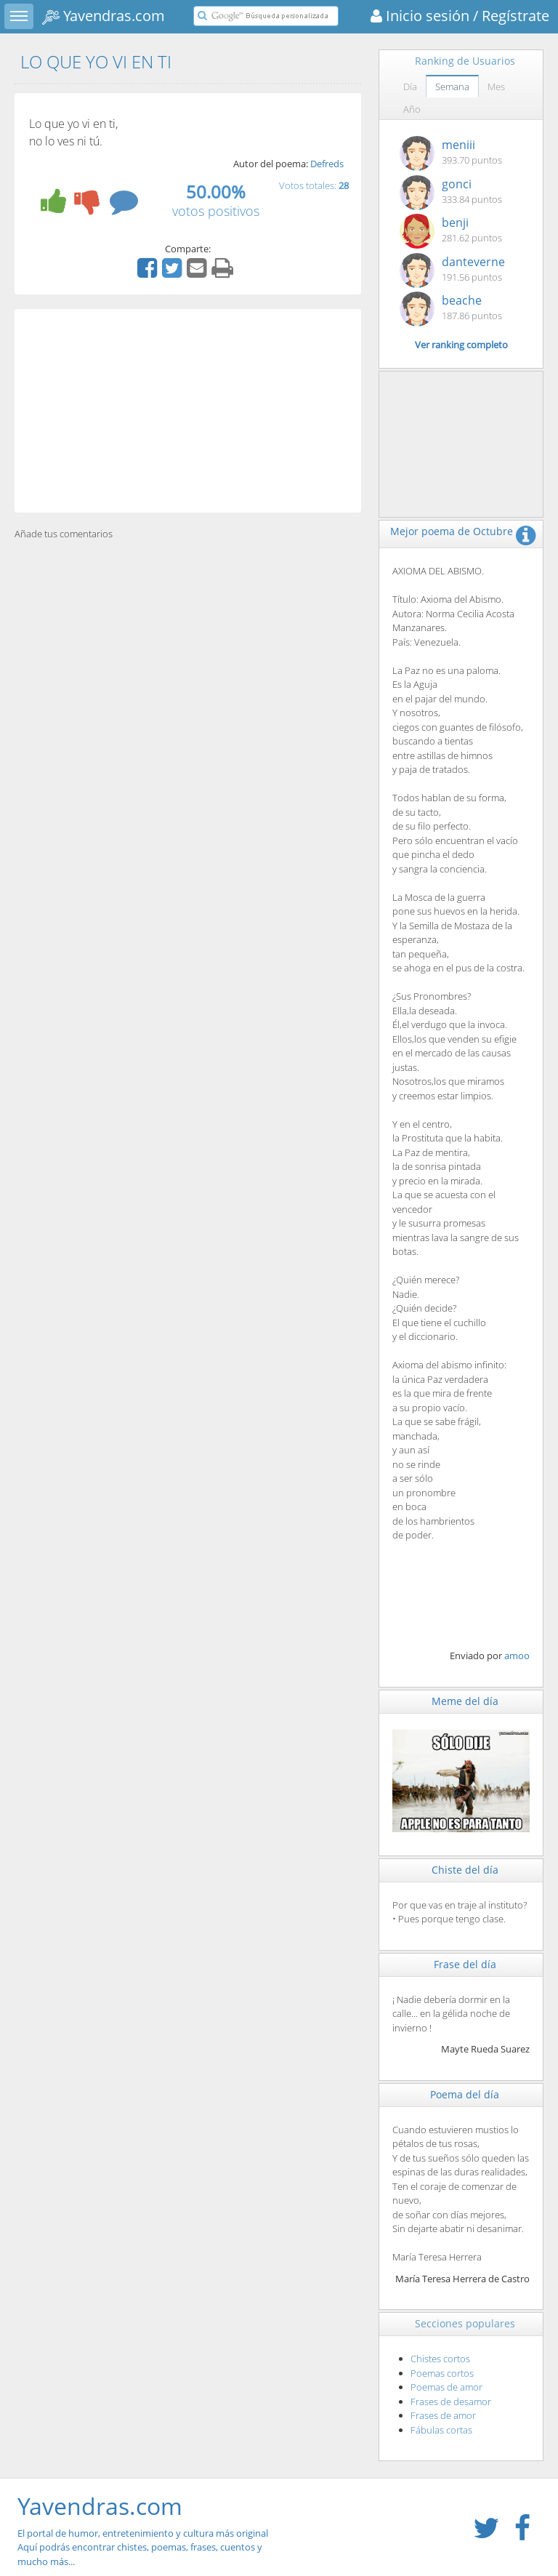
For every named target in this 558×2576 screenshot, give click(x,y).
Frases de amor (443, 2415)
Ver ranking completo (461, 344)
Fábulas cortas (441, 2429)
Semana (452, 86)
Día (410, 86)
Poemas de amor (446, 2387)
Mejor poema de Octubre (451, 531)
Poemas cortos (442, 2373)
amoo (517, 1655)
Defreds (327, 163)
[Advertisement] (188, 411)
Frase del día (465, 1964)
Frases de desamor (451, 2401)
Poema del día (464, 2094)
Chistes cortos (440, 2358)
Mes (496, 86)
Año (412, 109)
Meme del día (465, 1701)
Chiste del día (465, 1870)
